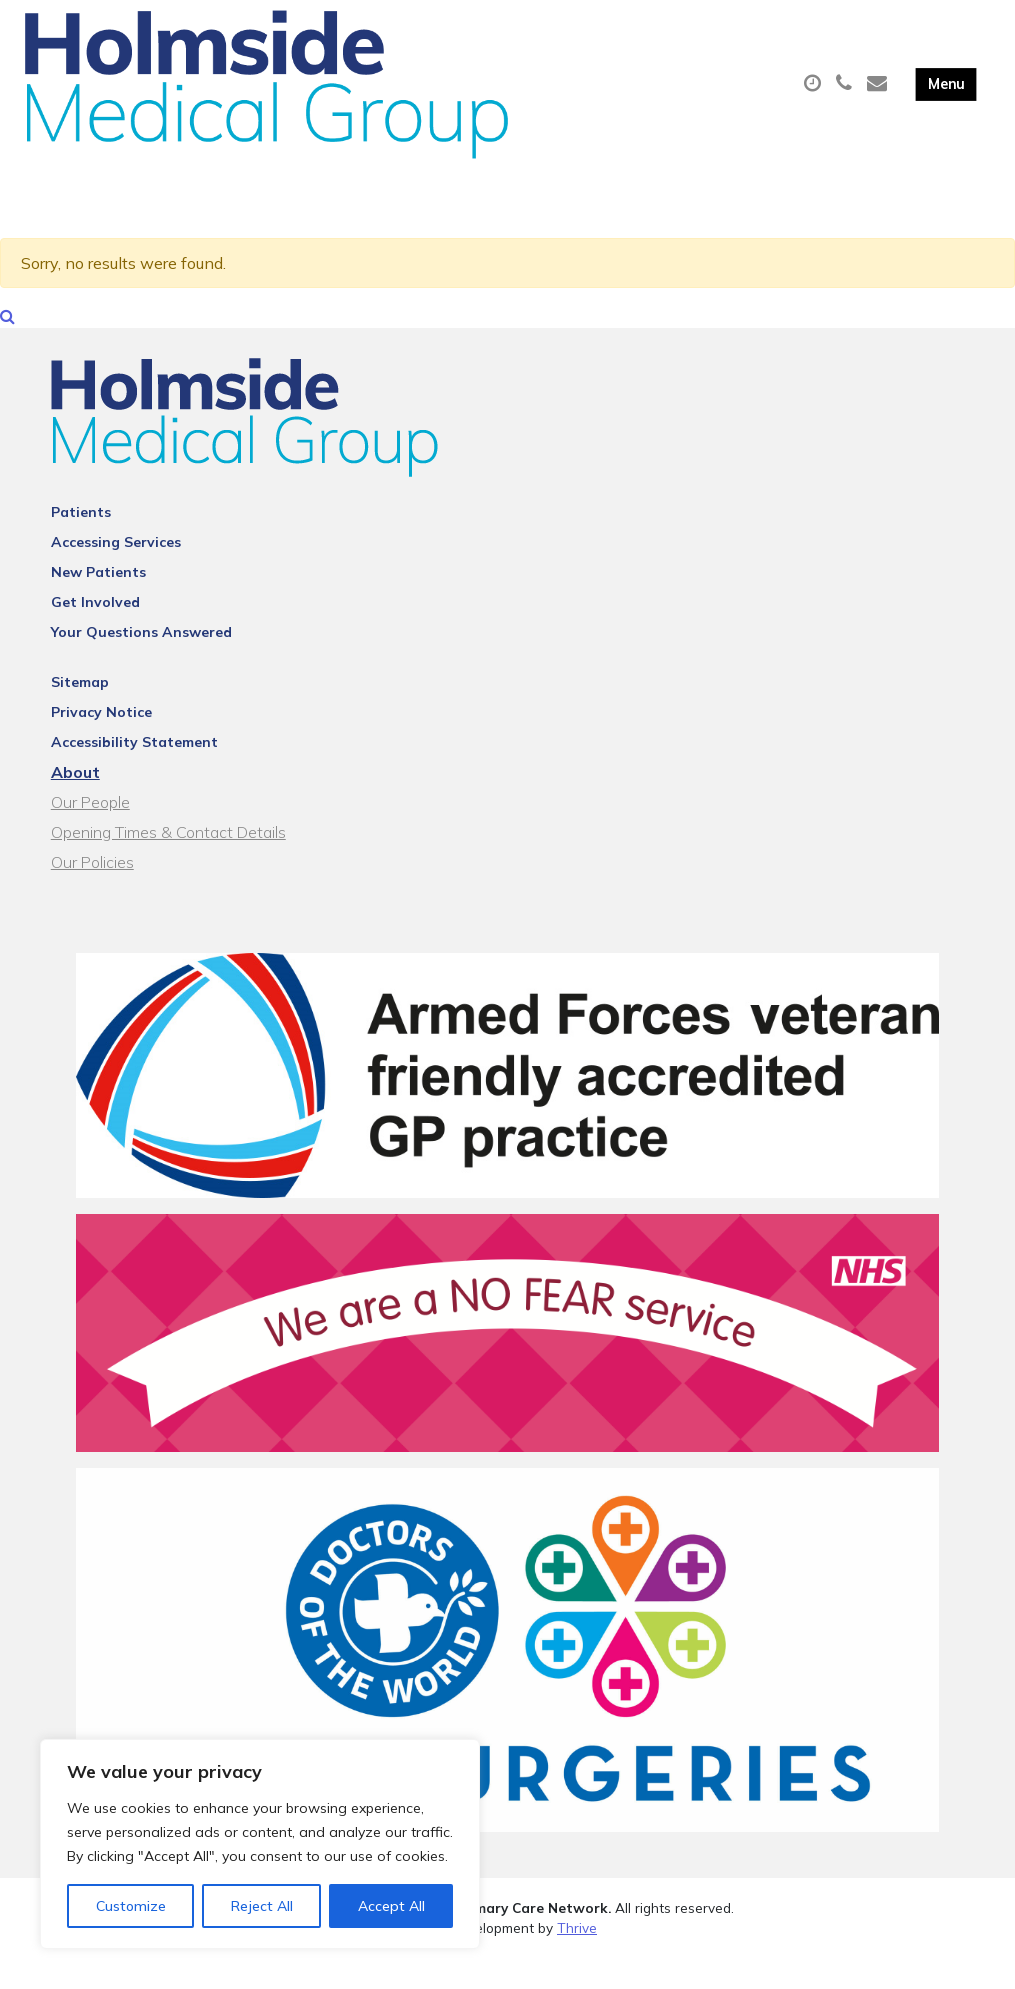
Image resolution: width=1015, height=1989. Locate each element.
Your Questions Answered (141, 663)
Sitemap (80, 713)
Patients (81, 543)
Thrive (577, 1957)
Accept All (391, 1906)
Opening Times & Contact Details (168, 863)
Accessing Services (116, 573)
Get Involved (95, 633)
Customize (131, 1906)
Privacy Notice (101, 743)
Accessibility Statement (134, 773)
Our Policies (92, 893)
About (75, 803)
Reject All (262, 1906)
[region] (260, 1844)
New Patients (98, 603)
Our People (90, 833)
